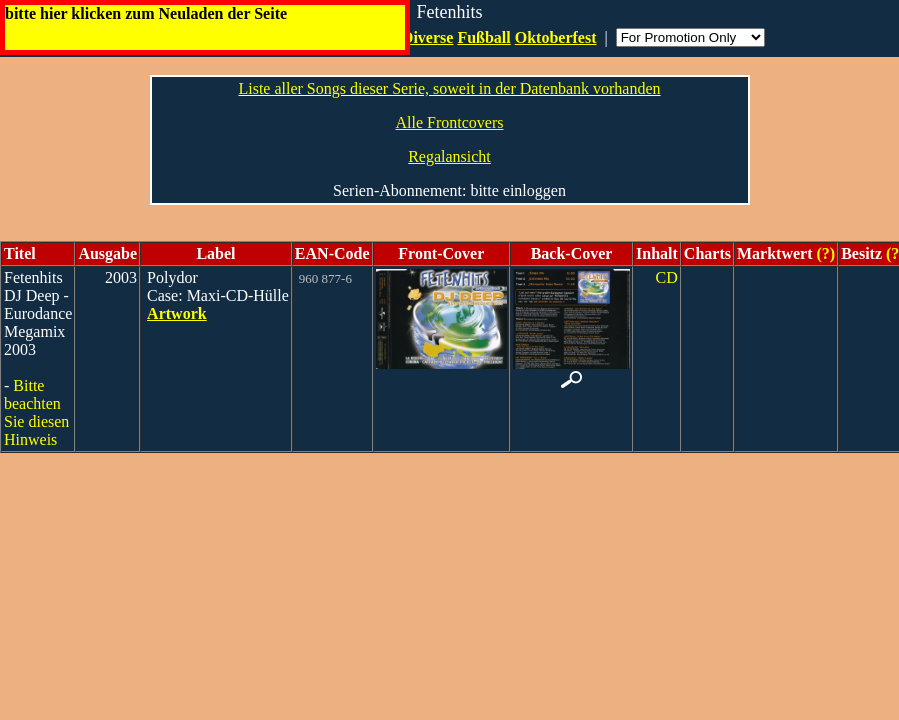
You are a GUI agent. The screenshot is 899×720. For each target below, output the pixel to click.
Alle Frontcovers (450, 122)
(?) (823, 253)
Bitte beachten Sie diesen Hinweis (36, 412)
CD (667, 277)
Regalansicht (449, 156)
